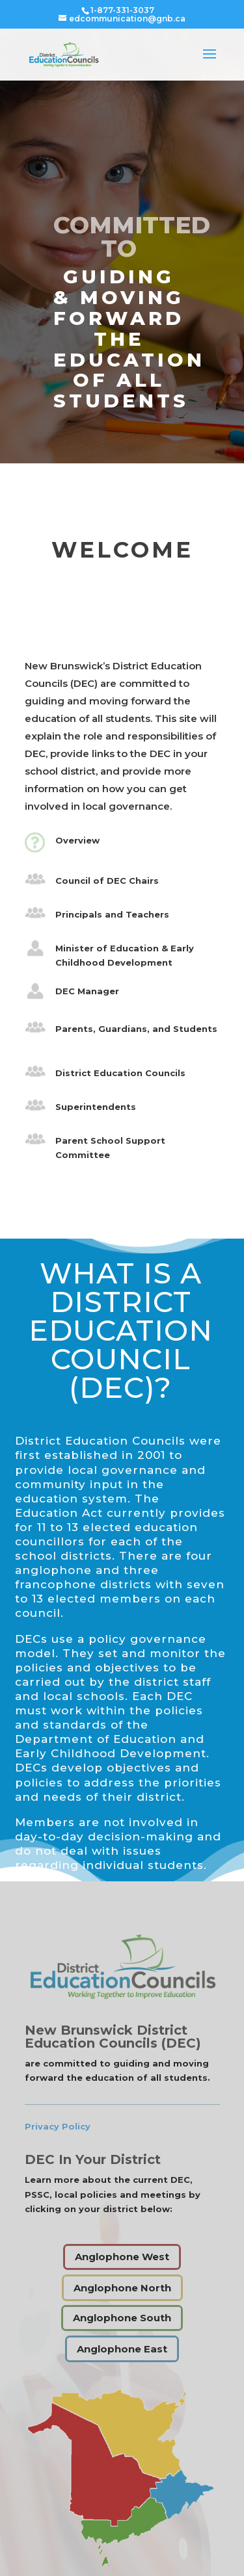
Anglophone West (122, 2256)
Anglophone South (122, 2318)
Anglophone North (122, 2288)
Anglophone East (122, 2349)
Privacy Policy (57, 2126)
